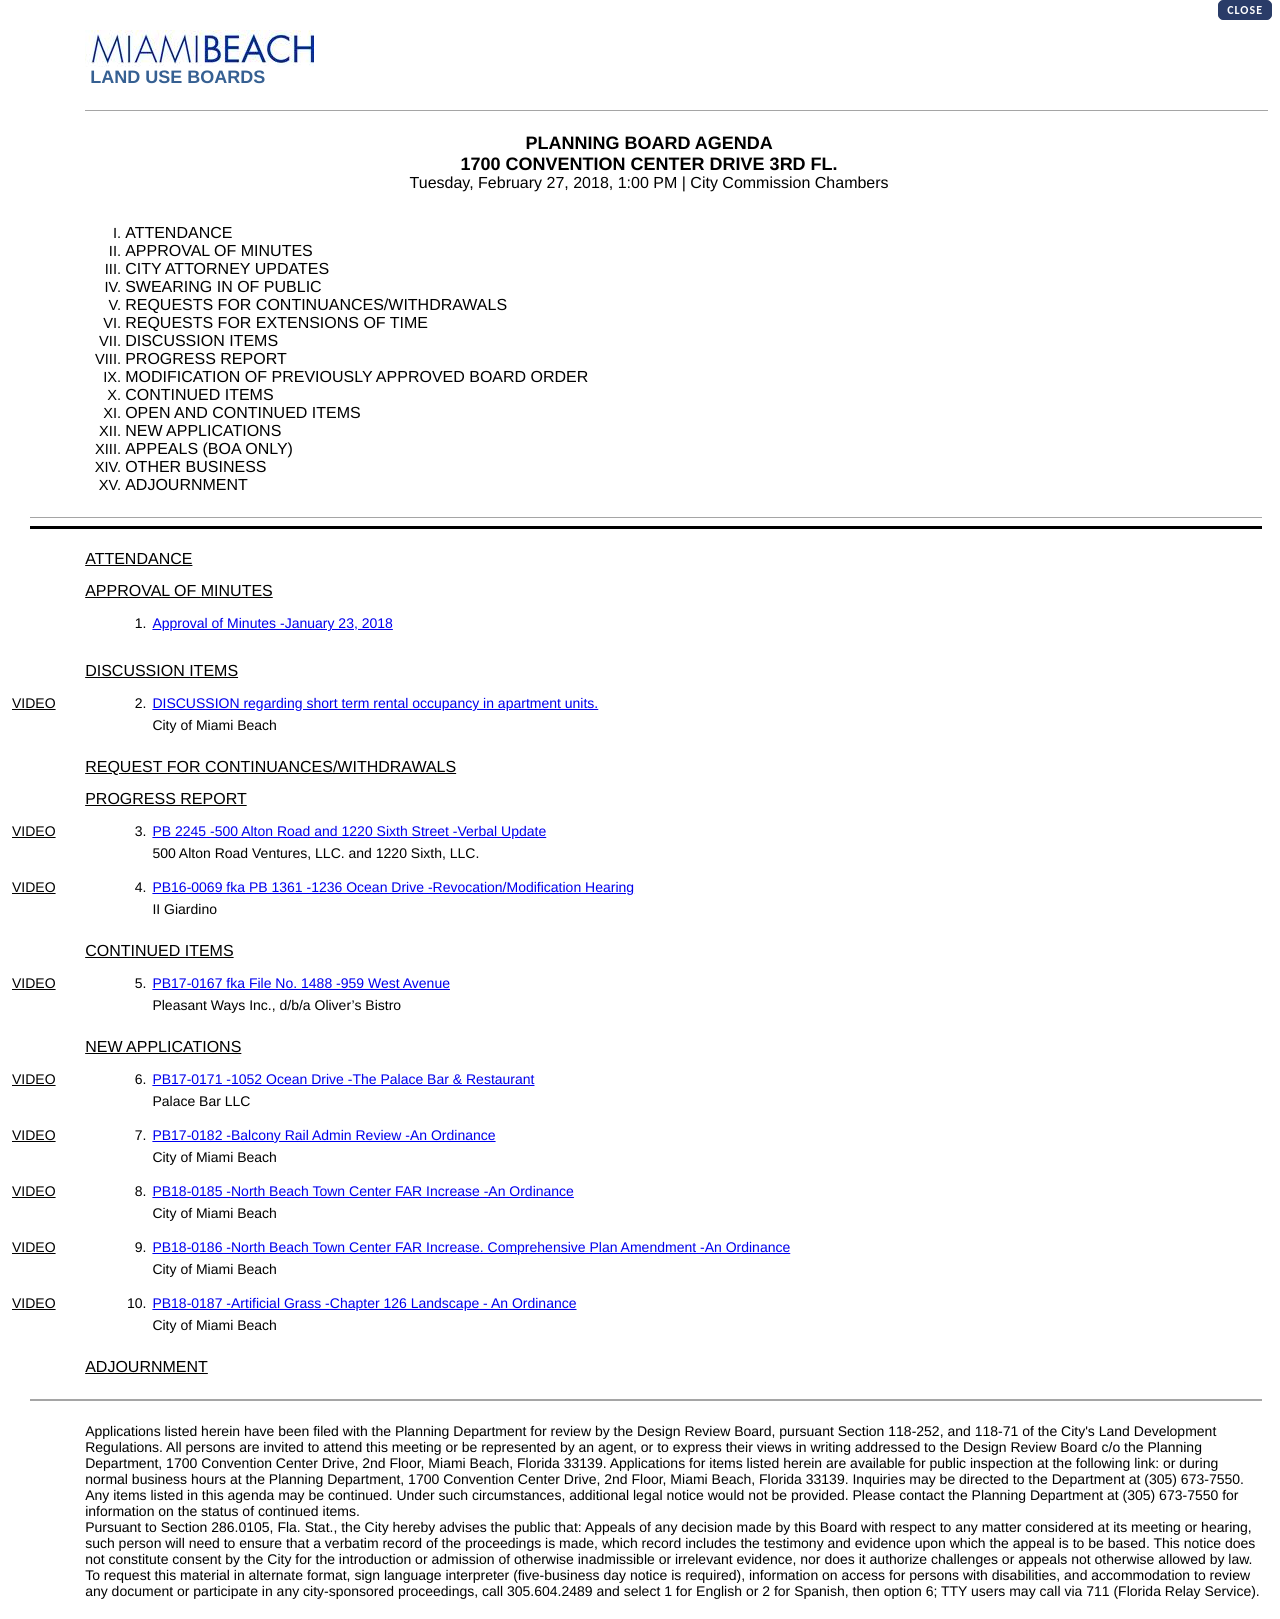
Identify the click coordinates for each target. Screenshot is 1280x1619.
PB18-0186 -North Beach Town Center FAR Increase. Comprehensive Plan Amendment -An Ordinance (471, 1247)
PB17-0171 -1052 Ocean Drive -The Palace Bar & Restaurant (343, 1079)
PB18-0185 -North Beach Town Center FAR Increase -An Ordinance (363, 1191)
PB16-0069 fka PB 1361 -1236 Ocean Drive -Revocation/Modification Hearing (393, 887)
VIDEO (34, 703)
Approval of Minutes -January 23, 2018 (272, 623)
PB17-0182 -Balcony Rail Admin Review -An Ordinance (323, 1135)
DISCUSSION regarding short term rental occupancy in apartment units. (375, 703)
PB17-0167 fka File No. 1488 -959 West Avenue (301, 983)
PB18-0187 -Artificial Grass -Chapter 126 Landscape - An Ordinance (364, 1303)
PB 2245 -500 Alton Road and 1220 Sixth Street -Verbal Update (349, 831)
